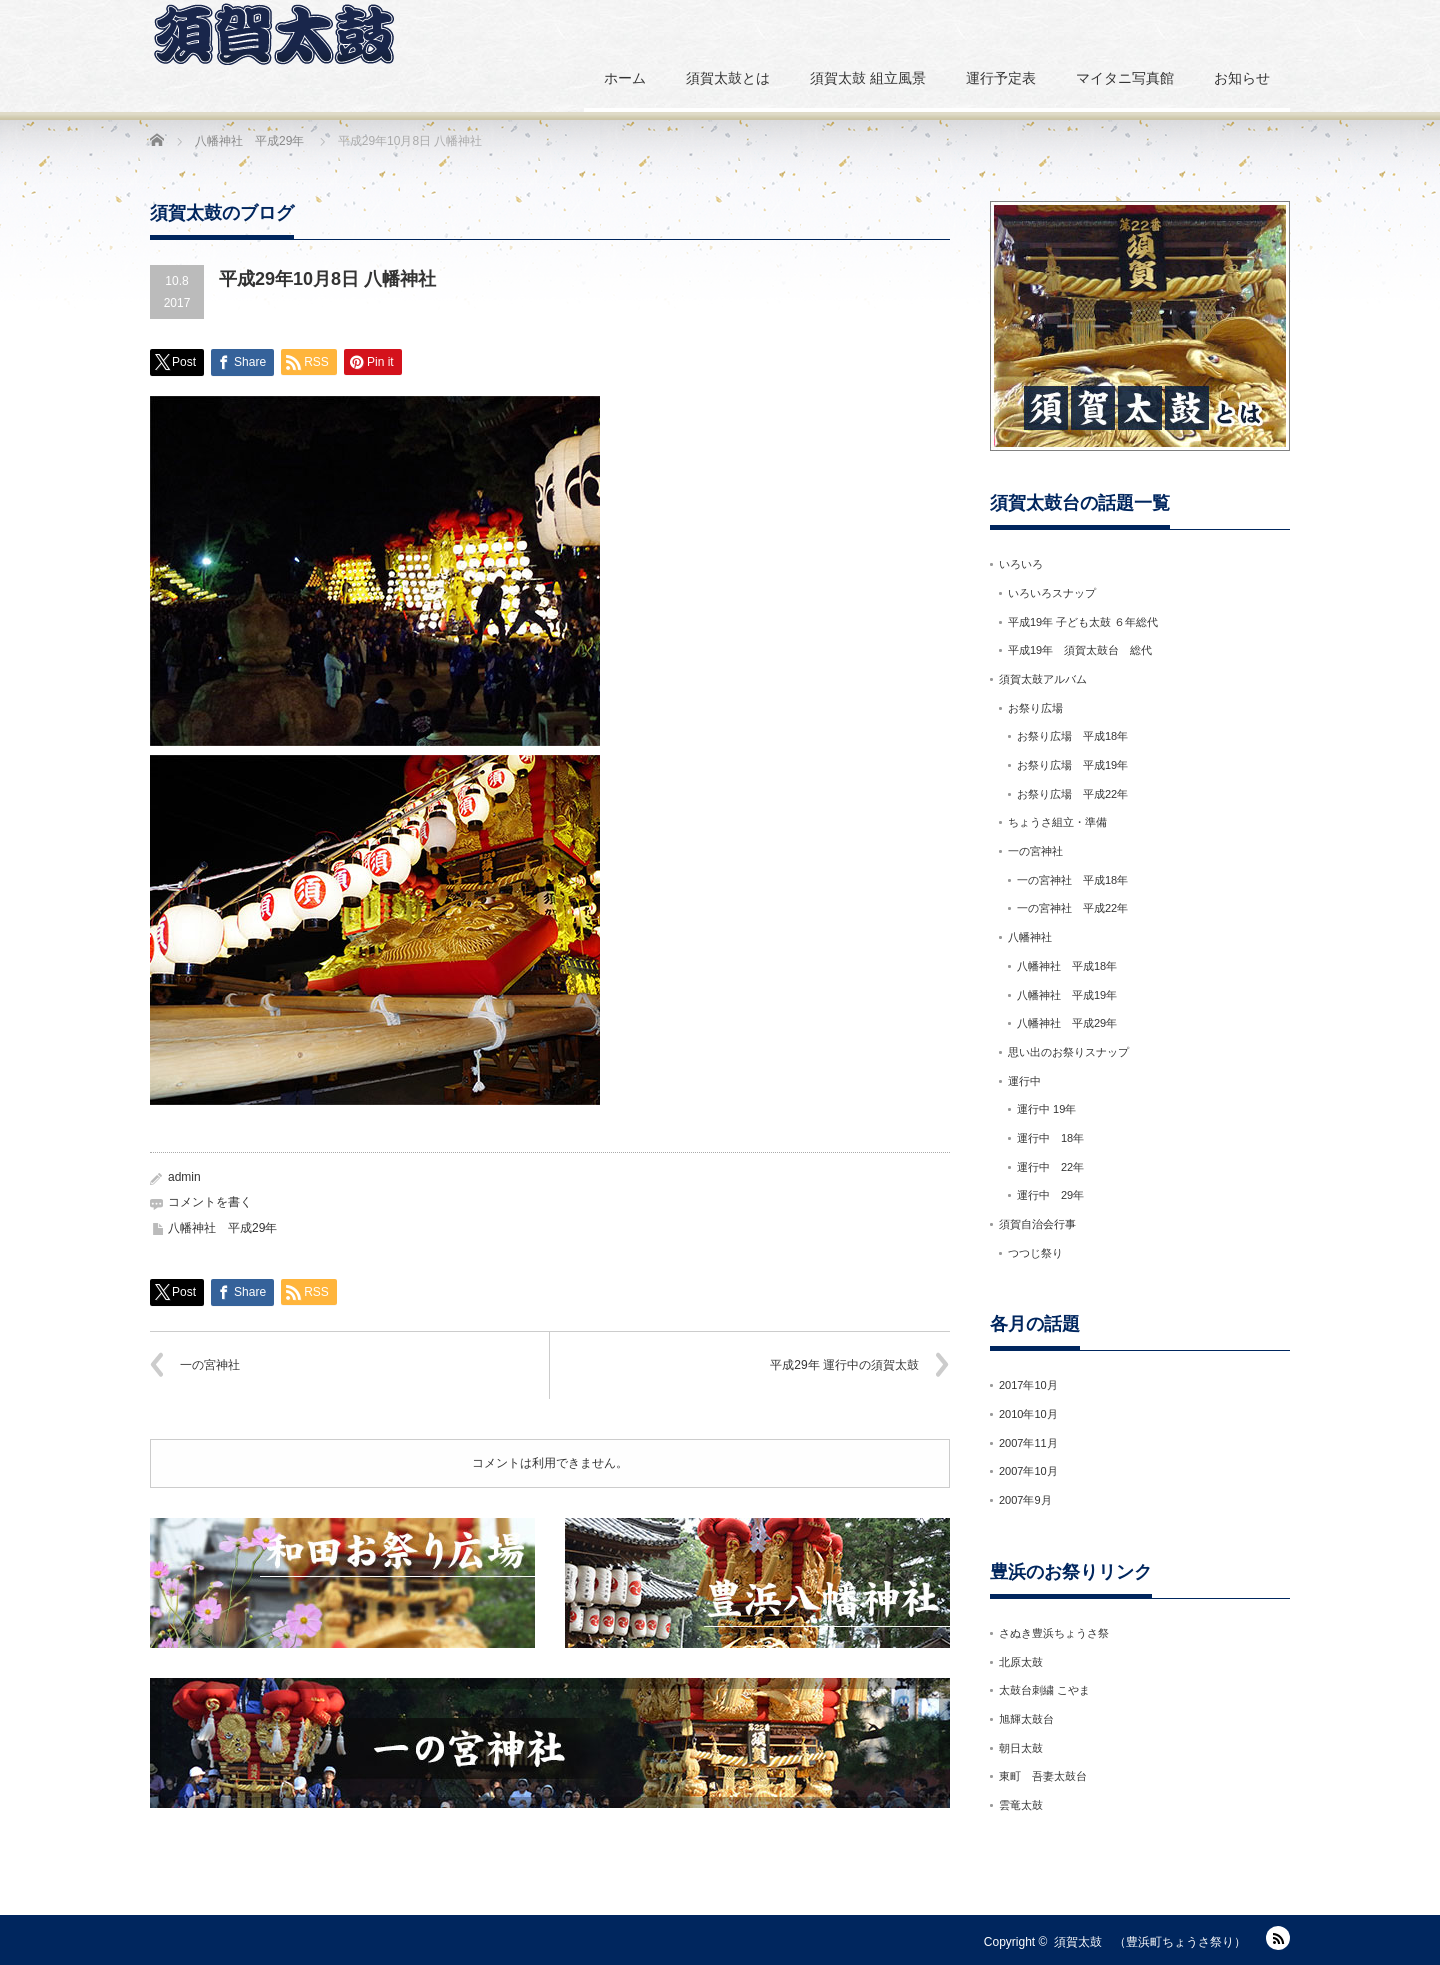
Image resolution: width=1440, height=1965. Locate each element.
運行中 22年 (1050, 1167)
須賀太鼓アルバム (1043, 679)
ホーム (625, 78)
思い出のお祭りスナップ (1074, 1052)
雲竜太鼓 (1021, 1805)
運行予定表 (1001, 78)
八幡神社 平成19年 (1067, 995)
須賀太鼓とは (728, 78)
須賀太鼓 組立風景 (868, 78)
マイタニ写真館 (1125, 78)
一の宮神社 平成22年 (1072, 908)
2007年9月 (1025, 1500)
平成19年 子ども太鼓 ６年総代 (1083, 622)
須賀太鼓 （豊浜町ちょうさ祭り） (1150, 1942)
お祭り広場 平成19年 (1072, 765)
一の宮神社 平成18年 (1072, 880)
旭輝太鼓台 (1026, 1719)
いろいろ (1021, 564)
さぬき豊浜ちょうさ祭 (1054, 1633)
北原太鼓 (1021, 1662)
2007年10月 (1028, 1471)
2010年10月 (1028, 1414)
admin (184, 1177)
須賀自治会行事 (1037, 1224)
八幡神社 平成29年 (222, 1228)
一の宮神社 (210, 1365)
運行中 (1024, 1081)
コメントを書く (210, 1202)
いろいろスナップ (1052, 593)
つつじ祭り (1035, 1253)
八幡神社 (1030, 937)
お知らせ (1242, 78)
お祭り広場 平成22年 (1072, 794)
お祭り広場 (1035, 708)
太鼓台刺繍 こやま (1044, 1690)
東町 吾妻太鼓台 (1043, 1776)
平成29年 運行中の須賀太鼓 (844, 1365)
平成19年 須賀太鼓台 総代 (1080, 650)
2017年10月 (1028, 1385)
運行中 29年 (1050, 1195)
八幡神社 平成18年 (1067, 966)
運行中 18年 (1050, 1138)
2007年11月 (1028, 1443)
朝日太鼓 (1021, 1748)
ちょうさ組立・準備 (1057, 822)
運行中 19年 (1046, 1109)
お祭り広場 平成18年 (1072, 736)
